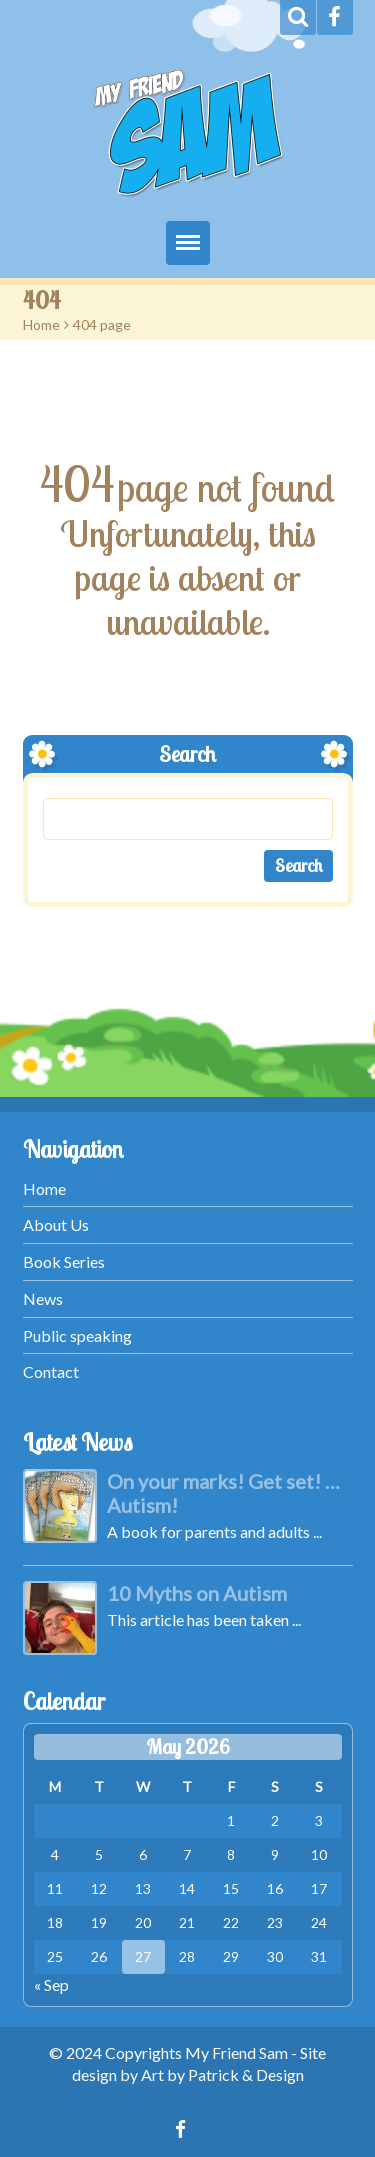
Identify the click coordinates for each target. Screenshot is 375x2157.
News (43, 1298)
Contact (51, 1371)
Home (41, 324)
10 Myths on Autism (197, 1593)
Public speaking (77, 1335)
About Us (56, 1224)
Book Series (64, 1261)
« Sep (51, 1984)
